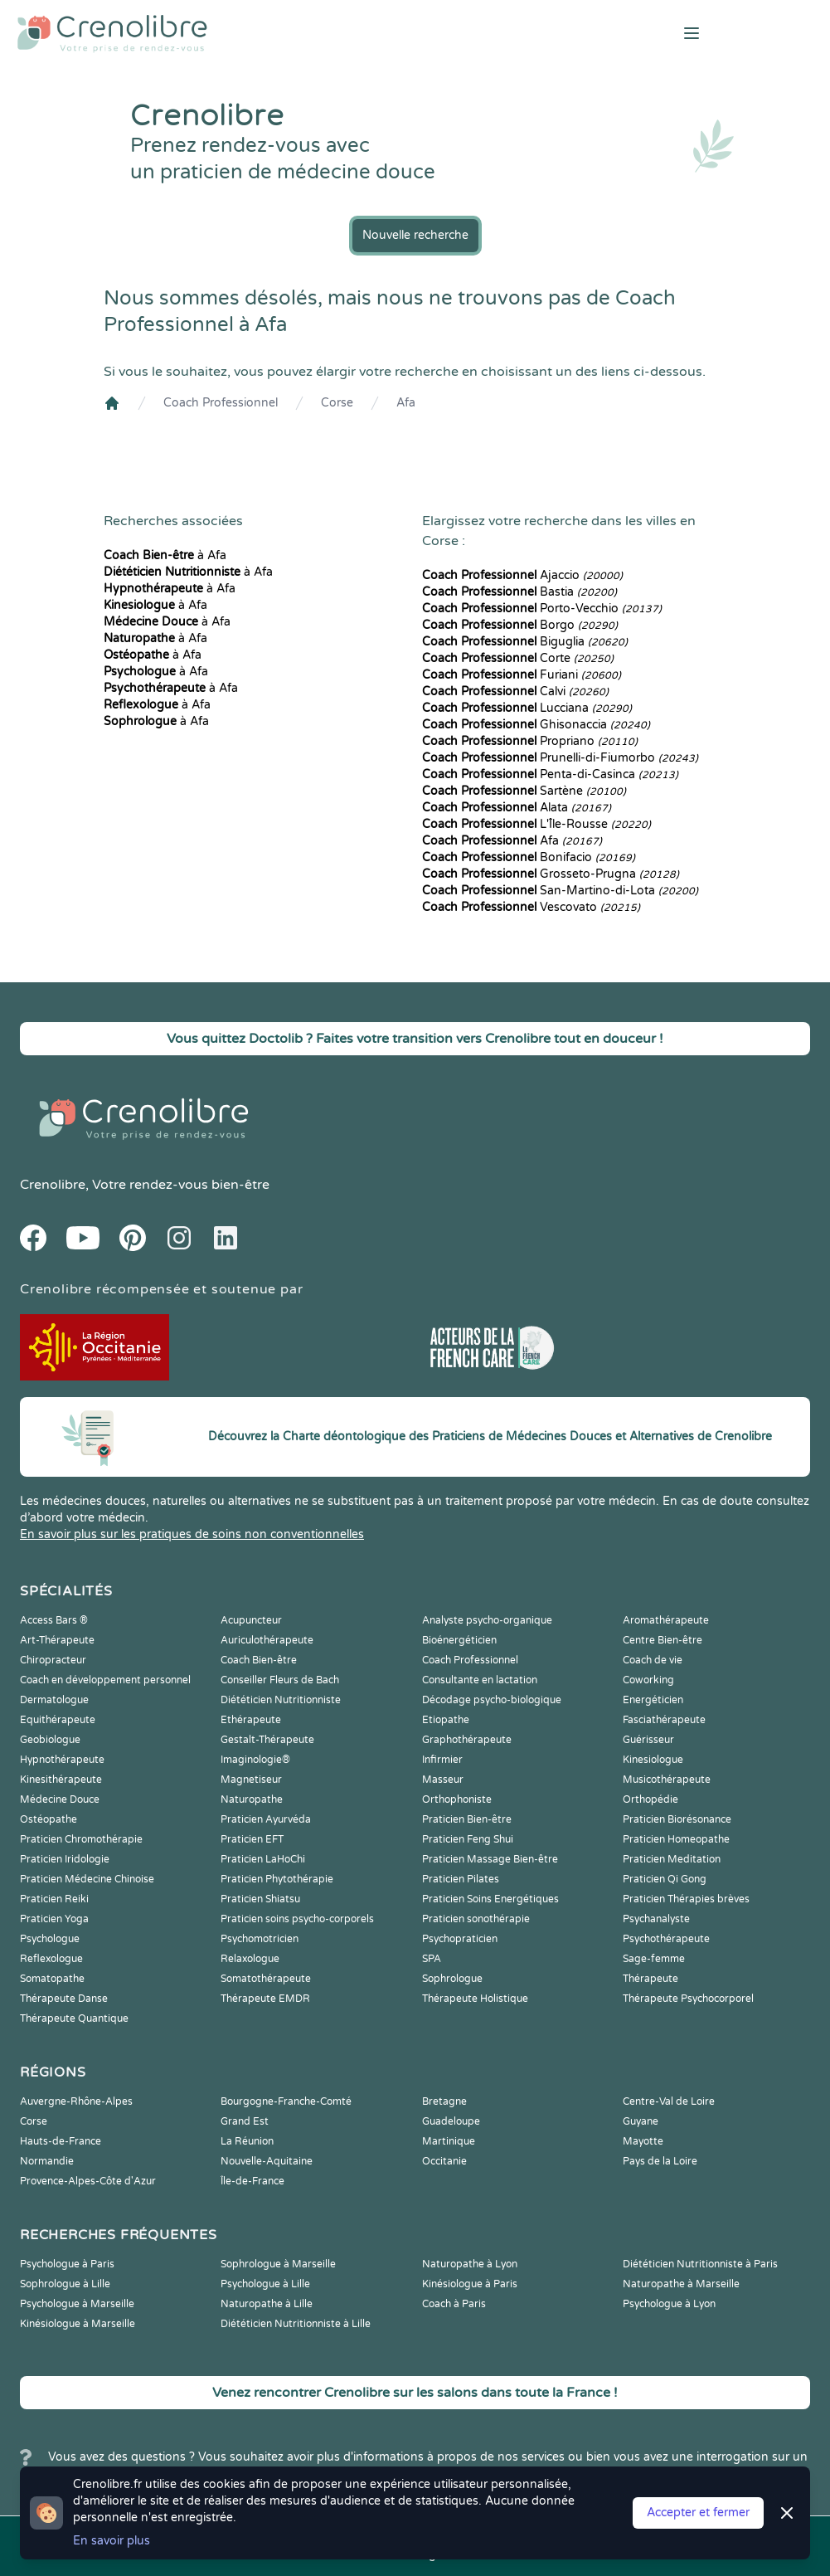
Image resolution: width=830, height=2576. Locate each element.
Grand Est (245, 2121)
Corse (337, 403)
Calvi (515, 691)
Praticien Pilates (460, 1879)
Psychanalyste (656, 1919)
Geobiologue (50, 1740)
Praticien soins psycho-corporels (297, 1919)
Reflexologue (51, 1959)
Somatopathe (52, 1978)
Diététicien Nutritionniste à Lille (296, 2324)
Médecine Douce (60, 1799)
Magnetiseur (251, 1779)
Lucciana (527, 708)
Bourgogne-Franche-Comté (286, 2101)
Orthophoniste (457, 1799)
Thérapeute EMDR (265, 1998)
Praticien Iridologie (64, 1859)
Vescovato (531, 907)
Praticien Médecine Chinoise (87, 1879)
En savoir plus (111, 2541)
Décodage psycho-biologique (491, 1700)
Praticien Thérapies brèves (686, 1899)
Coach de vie (652, 1660)
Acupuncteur (251, 1620)
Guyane (640, 2121)
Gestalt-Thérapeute (267, 1740)
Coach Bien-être (259, 1660)
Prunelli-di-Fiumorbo (560, 758)
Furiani (521, 675)
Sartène (524, 791)
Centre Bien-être (662, 1640)
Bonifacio (528, 857)
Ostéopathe (48, 1819)
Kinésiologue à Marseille (77, 2324)
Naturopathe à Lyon (469, 2264)
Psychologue (50, 1939)
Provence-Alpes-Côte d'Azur (88, 2181)
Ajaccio (522, 575)
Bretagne (444, 2101)
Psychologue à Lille (265, 2284)
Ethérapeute (251, 1720)
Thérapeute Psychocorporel (688, 1998)
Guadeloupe (451, 2121)
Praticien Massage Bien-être (490, 1859)
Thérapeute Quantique (74, 2018)
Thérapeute (650, 1978)
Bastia (519, 592)
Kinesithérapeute (61, 1779)
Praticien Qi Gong (664, 1879)
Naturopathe (252, 1799)
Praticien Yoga (54, 1919)
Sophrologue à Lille (65, 2284)
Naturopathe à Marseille (681, 2284)
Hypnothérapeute (62, 1759)
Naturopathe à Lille (267, 2304)
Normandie (47, 2161)
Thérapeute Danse (64, 1998)
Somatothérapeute (266, 1978)
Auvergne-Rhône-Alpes (76, 2101)
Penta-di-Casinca (550, 774)
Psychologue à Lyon (669, 2304)
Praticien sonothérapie (476, 1919)
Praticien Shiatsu (260, 1899)
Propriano (530, 741)
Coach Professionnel (220, 403)
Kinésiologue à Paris (469, 2284)
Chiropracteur (53, 1660)
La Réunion (247, 2141)
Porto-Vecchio (542, 608)
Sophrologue (452, 1978)
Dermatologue (54, 1700)
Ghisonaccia (536, 725)
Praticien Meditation (672, 1859)
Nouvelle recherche (415, 235)
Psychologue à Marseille (77, 2304)
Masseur (443, 1779)
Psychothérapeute (666, 1939)
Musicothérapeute (667, 1779)
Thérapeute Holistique (475, 1998)
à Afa (165, 555)
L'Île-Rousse (536, 824)
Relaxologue (250, 1959)
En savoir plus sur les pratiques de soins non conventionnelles (192, 1534)
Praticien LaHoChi (263, 1859)
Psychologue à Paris (67, 2264)
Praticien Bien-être (467, 1819)
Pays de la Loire (660, 2161)
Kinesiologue (653, 1759)
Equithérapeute (57, 1720)
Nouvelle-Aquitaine (267, 2161)
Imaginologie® (255, 1759)
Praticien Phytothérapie (277, 1879)
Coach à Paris (454, 2304)
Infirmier (442, 1759)
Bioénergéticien (459, 1640)
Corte (518, 658)
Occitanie (444, 2161)
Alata (516, 808)
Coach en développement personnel (105, 1680)
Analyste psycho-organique (487, 1620)
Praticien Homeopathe (676, 1839)
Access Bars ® (54, 1620)
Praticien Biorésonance (677, 1819)
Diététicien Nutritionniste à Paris (700, 2264)
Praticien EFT (252, 1839)
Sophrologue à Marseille (278, 2264)
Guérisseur (648, 1740)
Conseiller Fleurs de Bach (280, 1680)
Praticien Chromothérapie (81, 1839)
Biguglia (525, 642)
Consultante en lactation (479, 1680)
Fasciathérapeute (664, 1720)
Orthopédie (650, 1799)
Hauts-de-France (60, 2141)
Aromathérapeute (666, 1620)
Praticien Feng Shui (467, 1839)
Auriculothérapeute (267, 1640)
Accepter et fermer (698, 2512)
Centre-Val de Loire (669, 2101)
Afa (405, 403)
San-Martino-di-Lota (560, 891)
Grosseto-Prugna (550, 874)
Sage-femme (654, 1959)
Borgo (520, 625)
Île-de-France (252, 2181)
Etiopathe (445, 1720)
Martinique (448, 2141)
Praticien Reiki (54, 1899)
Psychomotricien (260, 1939)
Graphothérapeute (467, 1740)
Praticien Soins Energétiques (490, 1899)
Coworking (648, 1680)
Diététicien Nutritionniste (281, 1700)
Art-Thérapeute (57, 1640)
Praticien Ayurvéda (266, 1819)
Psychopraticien (460, 1939)
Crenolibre (52, 1184)
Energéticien (653, 1700)
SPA (431, 1959)
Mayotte (643, 2141)
